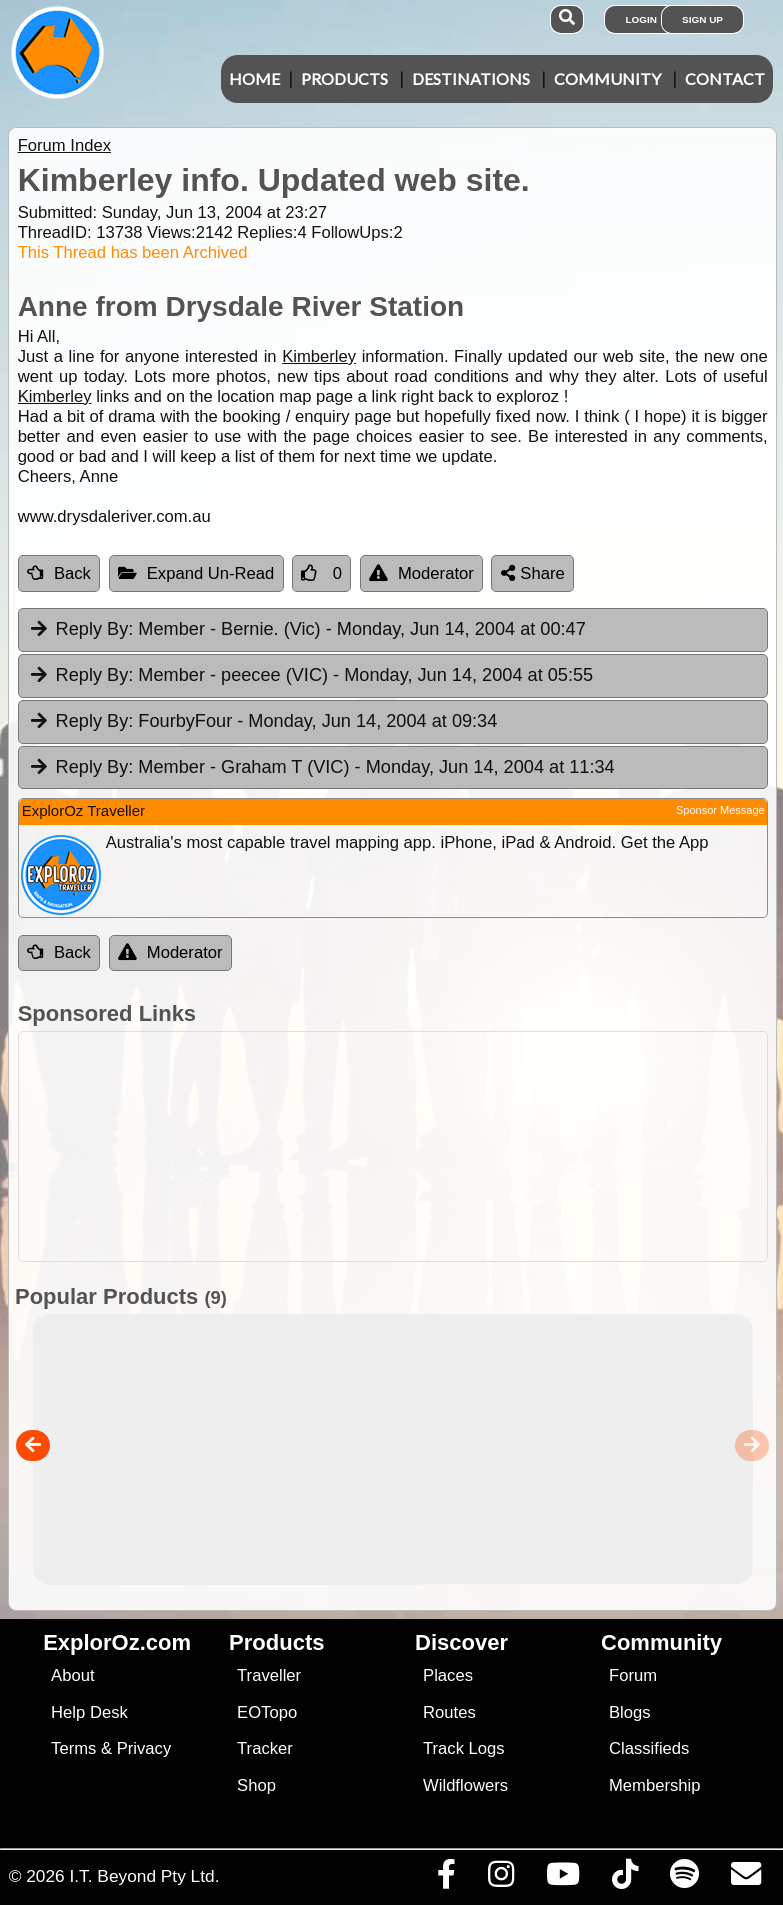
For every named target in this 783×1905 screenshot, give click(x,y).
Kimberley (319, 356)
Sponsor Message (720, 810)
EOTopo (267, 1712)
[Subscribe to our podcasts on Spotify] (684, 1879)
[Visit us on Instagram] (500, 1879)
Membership (654, 1785)
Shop (256, 1785)
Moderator (421, 573)
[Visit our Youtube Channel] (562, 1879)
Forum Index (64, 145)
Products (344, 78)
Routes (449, 1712)
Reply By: (95, 629)
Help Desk (89, 1712)
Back (59, 573)
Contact (725, 78)
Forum (633, 1675)
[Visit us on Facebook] (446, 1879)
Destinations (471, 78)
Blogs (630, 1712)
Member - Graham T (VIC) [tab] (321, 768)
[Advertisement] (402, 1146)
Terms (73, 1748)
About (72, 1675)
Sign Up (702, 19)
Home (254, 78)
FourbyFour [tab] (263, 722)
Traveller (269, 1675)
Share (533, 573)
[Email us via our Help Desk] (745, 1879)
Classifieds (649, 1748)
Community (607, 78)
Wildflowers (465, 1785)
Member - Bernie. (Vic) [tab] (307, 630)
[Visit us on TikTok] (624, 1879)
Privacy (144, 1748)
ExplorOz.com (117, 1642)
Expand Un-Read (196, 573)
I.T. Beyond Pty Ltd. (144, 1876)
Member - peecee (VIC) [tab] (310, 676)
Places (448, 1675)
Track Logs (464, 1748)
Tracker (265, 1748)
